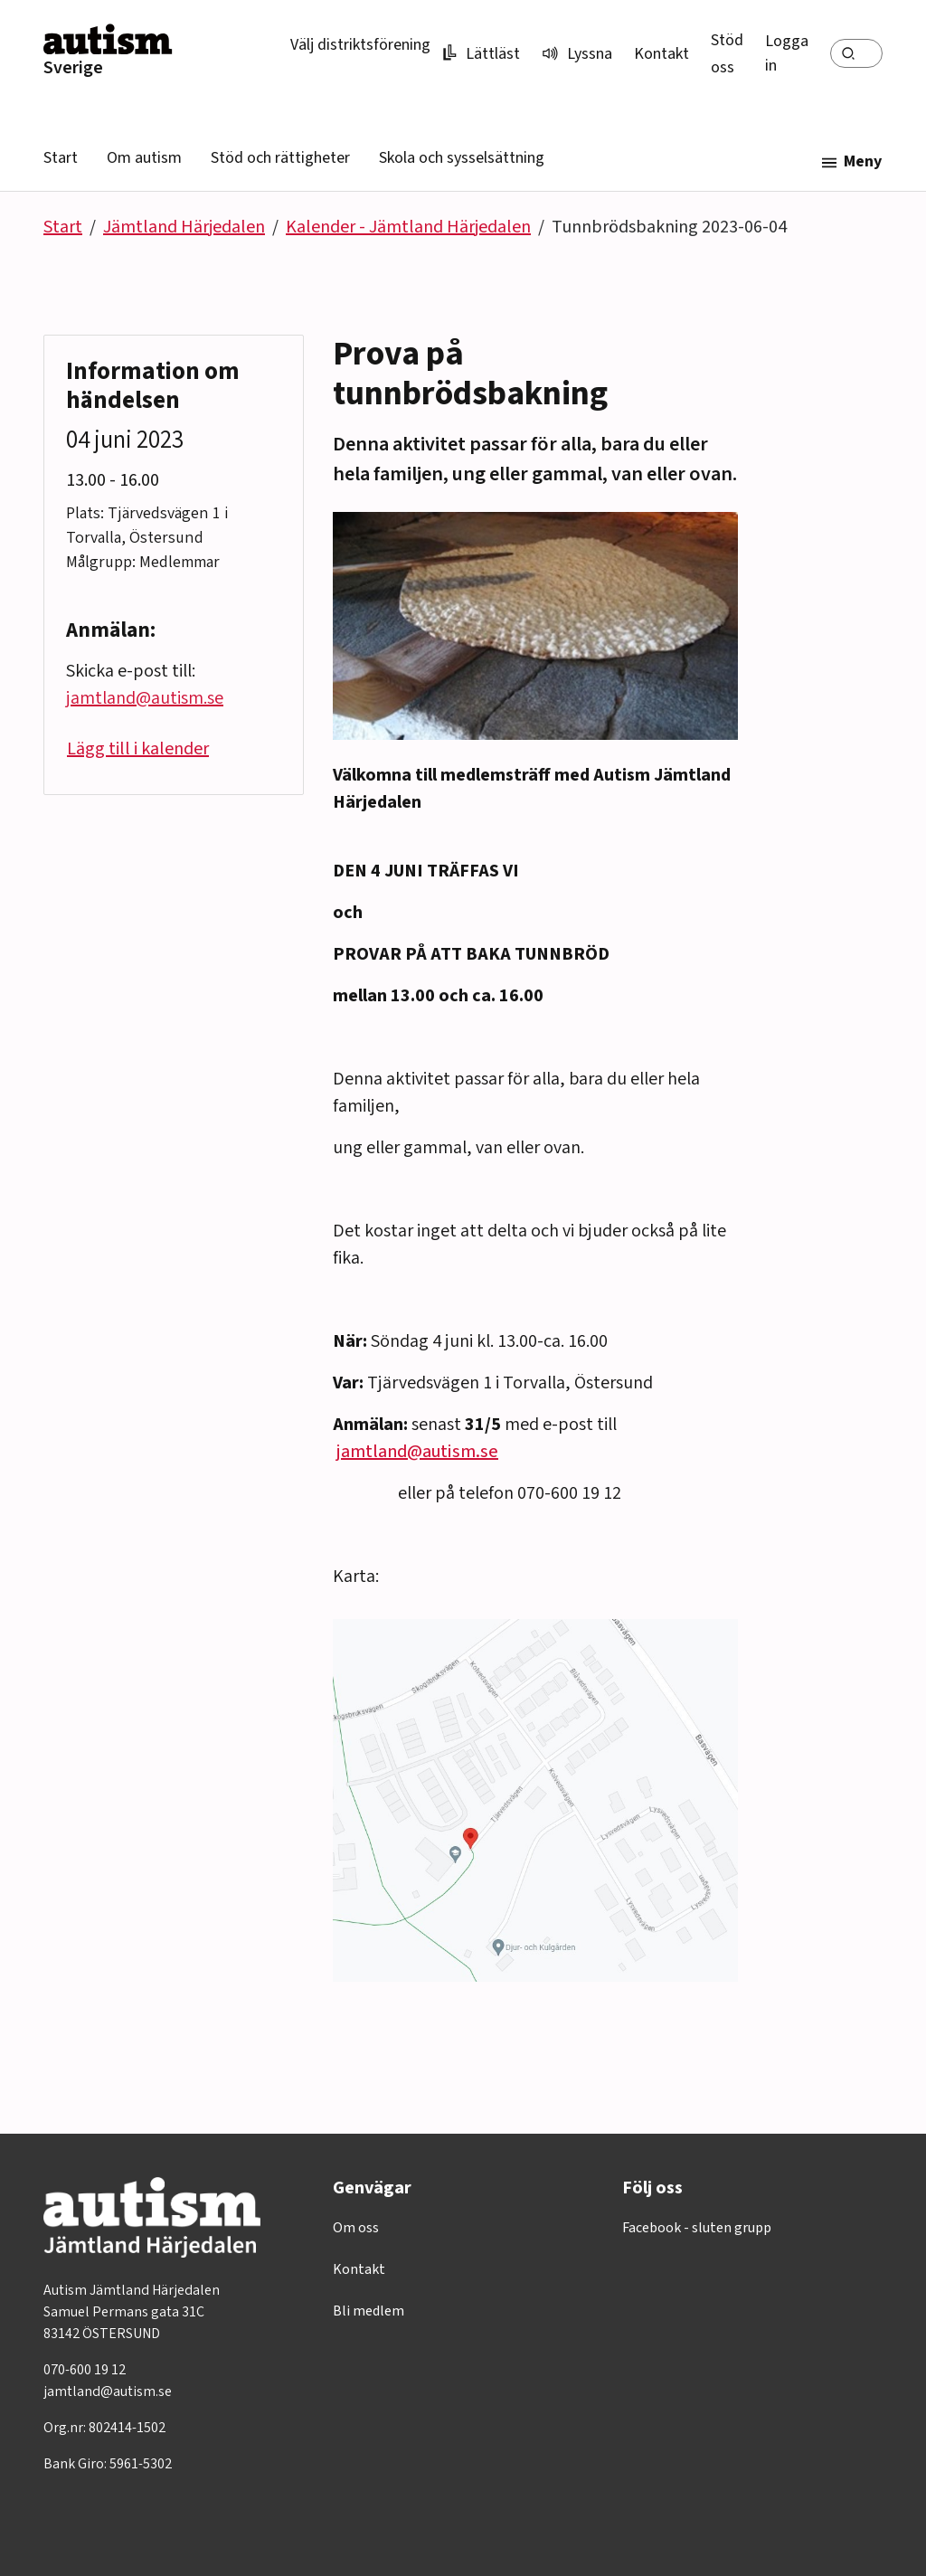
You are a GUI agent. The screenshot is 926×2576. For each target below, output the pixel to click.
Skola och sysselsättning (461, 158)
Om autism (144, 158)
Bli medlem (368, 2311)
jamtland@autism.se (417, 1451)
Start (60, 158)
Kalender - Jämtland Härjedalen (408, 227)
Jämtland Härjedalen (184, 227)
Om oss (356, 2228)
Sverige (73, 67)
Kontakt (661, 54)
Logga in (786, 53)
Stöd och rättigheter (280, 158)
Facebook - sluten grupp (696, 2228)
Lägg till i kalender (138, 749)
